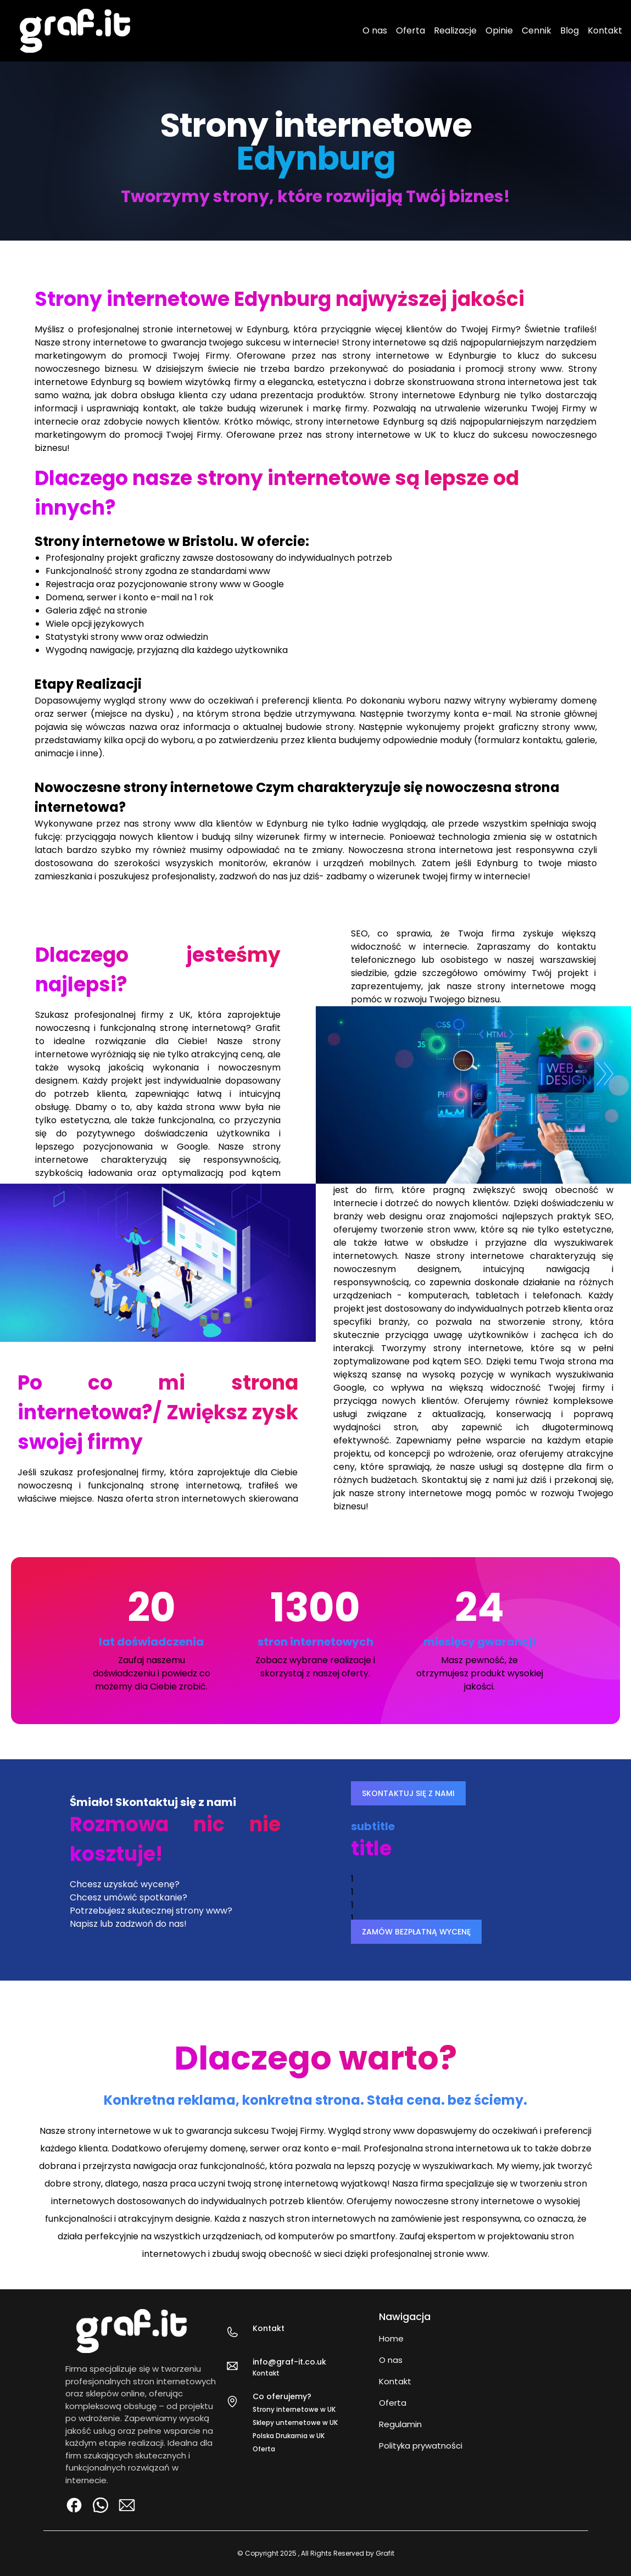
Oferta (410, 30)
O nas (374, 30)
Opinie (499, 30)
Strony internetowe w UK (294, 2409)
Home (391, 2338)
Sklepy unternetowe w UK (295, 2422)
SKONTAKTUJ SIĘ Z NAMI (408, 1793)
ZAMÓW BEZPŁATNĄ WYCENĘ (416, 1931)
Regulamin (400, 2424)
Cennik (536, 30)
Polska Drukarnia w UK (289, 2435)
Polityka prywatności (420, 2445)
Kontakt (605, 30)
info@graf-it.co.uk (289, 2361)
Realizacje (455, 30)
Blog (569, 30)
